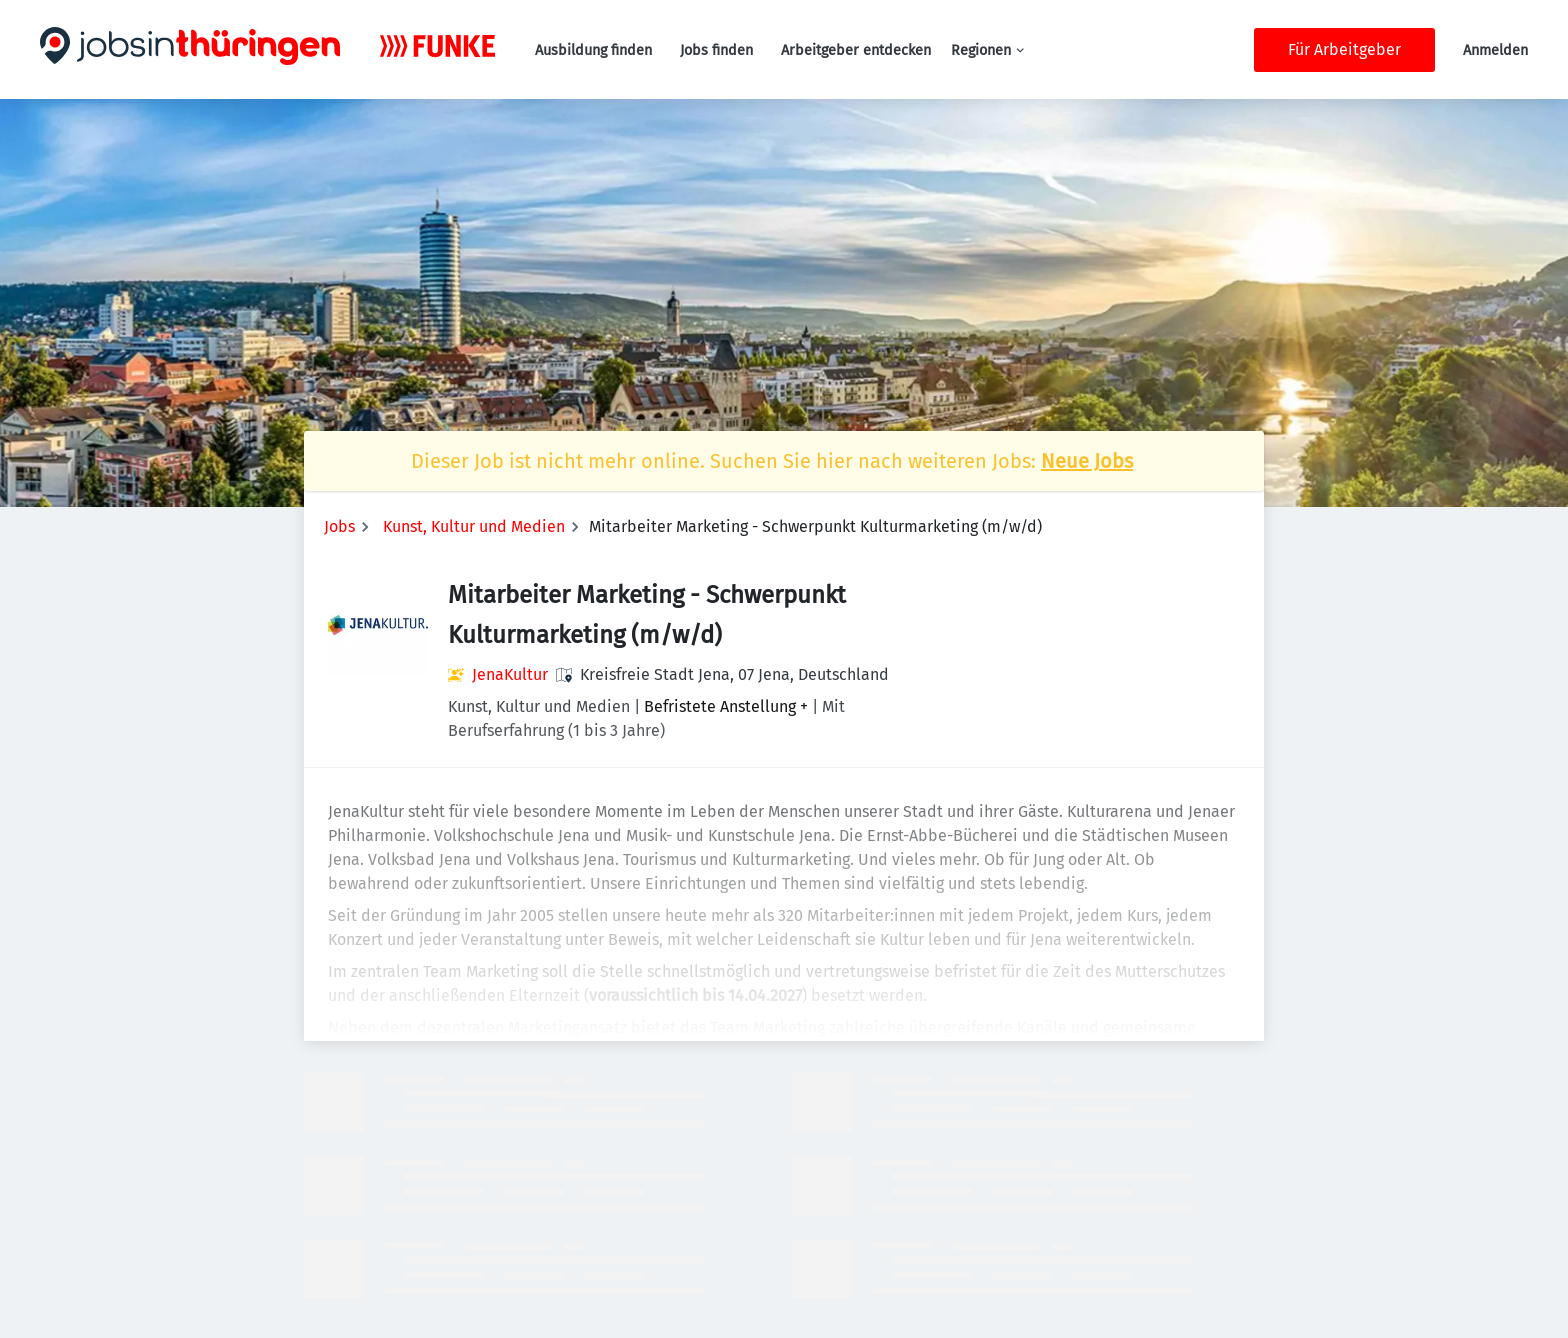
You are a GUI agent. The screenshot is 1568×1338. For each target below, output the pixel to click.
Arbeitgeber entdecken (856, 50)
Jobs (339, 526)
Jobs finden (716, 50)
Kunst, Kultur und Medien (474, 526)
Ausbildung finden (593, 50)
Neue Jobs (1087, 461)
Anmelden (1495, 50)
